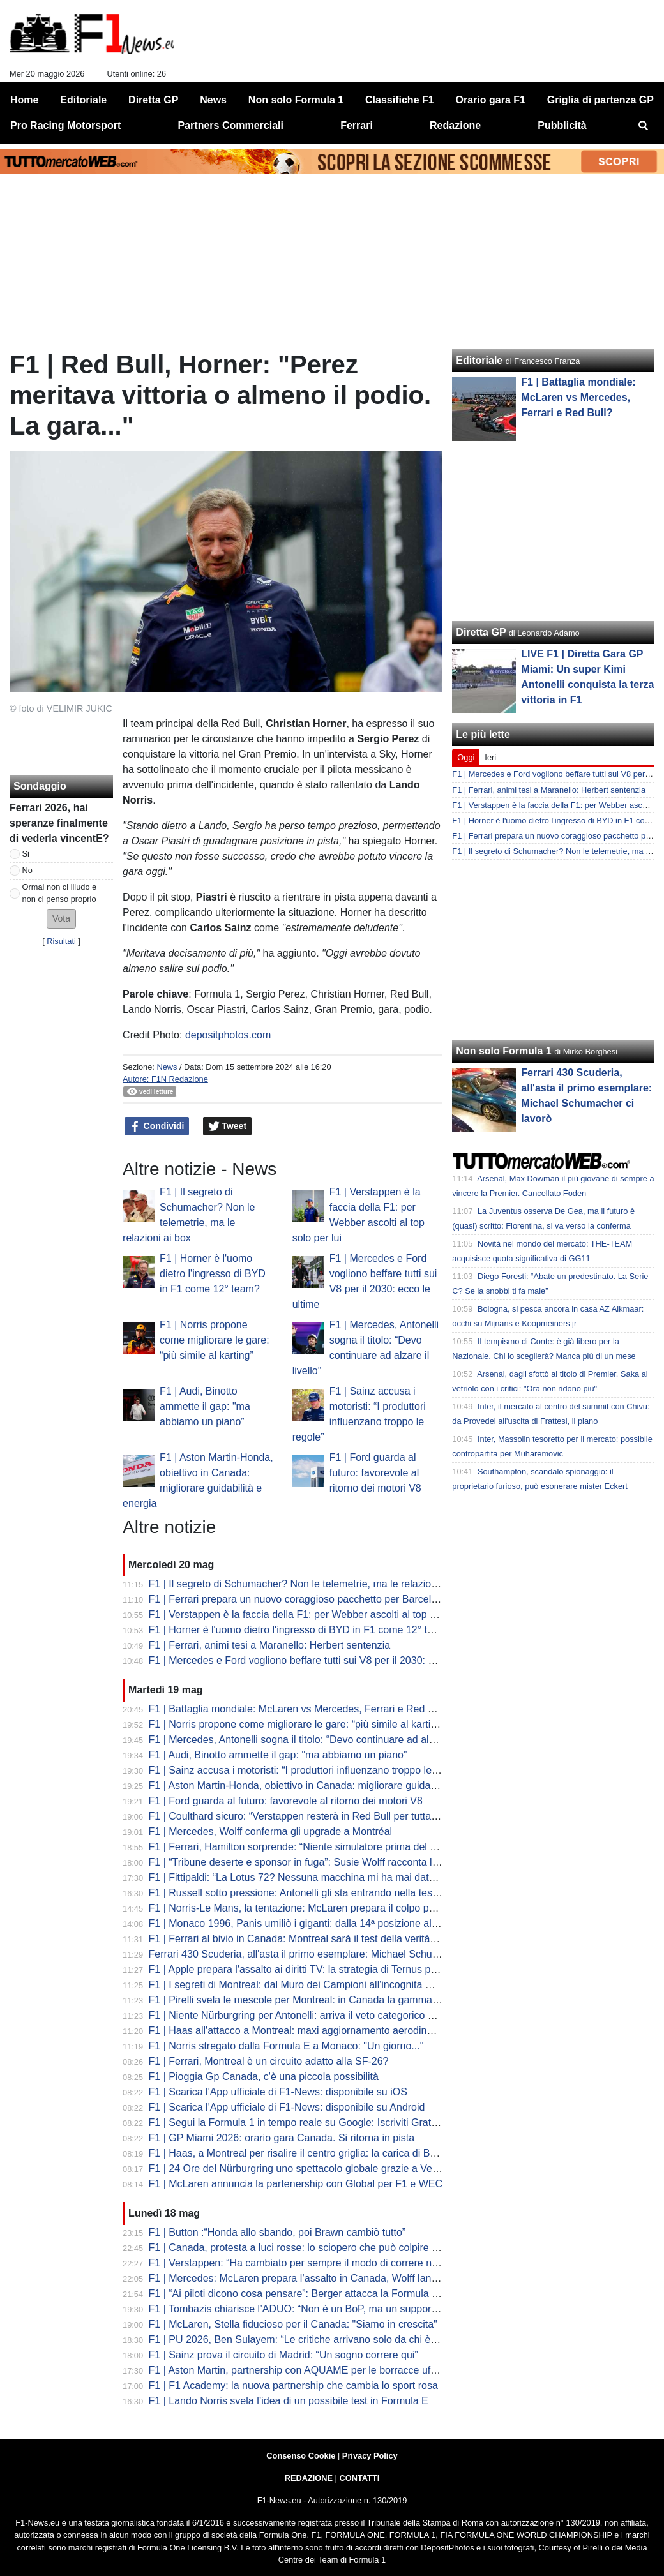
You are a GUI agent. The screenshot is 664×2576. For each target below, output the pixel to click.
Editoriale (479, 360)
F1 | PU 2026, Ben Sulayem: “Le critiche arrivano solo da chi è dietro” (306, 2339)
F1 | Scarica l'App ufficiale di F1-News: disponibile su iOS (278, 2091)
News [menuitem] (213, 99)
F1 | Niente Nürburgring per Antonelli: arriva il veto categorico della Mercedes (323, 2015)
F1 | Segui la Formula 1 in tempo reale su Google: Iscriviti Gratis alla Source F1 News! (344, 2122)
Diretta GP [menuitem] (153, 99)
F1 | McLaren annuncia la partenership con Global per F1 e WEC (295, 2183)
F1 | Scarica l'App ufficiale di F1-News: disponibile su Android (287, 2107)
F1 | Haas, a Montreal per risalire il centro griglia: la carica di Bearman (307, 2153)
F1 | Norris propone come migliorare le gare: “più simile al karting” (214, 1340)
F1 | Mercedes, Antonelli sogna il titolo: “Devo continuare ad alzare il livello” (318, 1739)
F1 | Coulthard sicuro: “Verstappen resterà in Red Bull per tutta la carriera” (316, 1816)
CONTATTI (360, 2478)
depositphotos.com (228, 1035)
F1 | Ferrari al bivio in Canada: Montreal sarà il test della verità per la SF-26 (319, 1938)
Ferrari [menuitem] (356, 125)
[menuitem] (643, 126)
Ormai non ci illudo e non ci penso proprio (59, 893)
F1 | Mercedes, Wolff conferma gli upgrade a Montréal (271, 1831)
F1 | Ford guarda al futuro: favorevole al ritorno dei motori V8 (375, 1473)
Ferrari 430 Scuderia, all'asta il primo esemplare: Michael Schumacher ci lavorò (328, 1954)
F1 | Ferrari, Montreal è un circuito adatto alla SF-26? (269, 2061)
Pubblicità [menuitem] (562, 125)
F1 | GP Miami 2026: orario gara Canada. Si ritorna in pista (282, 2137)
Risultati (61, 941)
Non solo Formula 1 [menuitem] (295, 99)
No (27, 870)
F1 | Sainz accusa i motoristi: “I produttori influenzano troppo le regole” (308, 1770)
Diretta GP (481, 632)
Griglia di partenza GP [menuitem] (600, 99)
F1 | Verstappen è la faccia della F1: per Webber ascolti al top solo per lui (314, 1614)
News (166, 1067)
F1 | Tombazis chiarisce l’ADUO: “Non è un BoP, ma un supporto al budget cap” (328, 2308)
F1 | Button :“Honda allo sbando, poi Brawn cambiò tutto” (277, 2232)
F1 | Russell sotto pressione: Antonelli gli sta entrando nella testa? (298, 1892)
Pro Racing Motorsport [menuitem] (65, 125)
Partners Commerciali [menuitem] (230, 125)
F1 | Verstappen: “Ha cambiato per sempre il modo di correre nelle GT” (308, 2263)
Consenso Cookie (300, 2455)
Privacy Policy (370, 2455)
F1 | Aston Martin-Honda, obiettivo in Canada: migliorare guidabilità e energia (323, 1785)
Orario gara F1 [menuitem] (490, 99)
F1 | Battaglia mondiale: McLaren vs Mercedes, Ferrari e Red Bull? (300, 1709)
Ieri (490, 757)
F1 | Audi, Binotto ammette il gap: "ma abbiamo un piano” (205, 1406)
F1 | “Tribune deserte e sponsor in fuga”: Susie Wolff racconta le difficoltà (313, 1862)
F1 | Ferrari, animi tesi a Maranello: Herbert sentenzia (270, 1645)
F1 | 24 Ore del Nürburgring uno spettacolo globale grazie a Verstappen (310, 2168)
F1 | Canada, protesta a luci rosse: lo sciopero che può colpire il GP (301, 2247)
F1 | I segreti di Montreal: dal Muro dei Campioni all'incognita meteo (301, 1984)
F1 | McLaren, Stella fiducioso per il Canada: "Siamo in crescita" (293, 2324)
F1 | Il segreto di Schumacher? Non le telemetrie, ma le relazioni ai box (309, 1583)
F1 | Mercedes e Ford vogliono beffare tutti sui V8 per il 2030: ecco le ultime (320, 1660)
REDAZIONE (309, 2478)
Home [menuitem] (24, 99)
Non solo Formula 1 (503, 1050)
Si (25, 853)
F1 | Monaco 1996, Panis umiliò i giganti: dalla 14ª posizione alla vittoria (310, 1923)
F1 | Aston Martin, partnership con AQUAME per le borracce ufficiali (301, 2370)
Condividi (157, 1126)
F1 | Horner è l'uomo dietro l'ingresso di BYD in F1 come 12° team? (213, 1273)
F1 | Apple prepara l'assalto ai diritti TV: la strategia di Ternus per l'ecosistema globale (341, 1969)
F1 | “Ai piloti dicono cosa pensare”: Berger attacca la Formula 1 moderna (315, 2293)
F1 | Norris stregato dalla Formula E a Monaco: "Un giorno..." (286, 2046)
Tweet (227, 1126)
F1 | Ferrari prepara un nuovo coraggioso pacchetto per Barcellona (300, 1599)
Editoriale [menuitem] (83, 99)
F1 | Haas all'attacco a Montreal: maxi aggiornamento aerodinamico (302, 2030)
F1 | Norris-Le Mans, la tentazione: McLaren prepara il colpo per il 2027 (310, 1908)
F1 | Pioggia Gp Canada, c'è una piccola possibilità (264, 2076)
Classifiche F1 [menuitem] (399, 99)
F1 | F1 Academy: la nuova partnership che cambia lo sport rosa (293, 2385)
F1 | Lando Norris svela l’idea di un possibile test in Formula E (288, 2400)
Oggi (465, 757)
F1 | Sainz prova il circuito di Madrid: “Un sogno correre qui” (283, 2354)
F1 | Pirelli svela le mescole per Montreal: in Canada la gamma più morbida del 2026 (340, 2000)
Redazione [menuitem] (455, 125)
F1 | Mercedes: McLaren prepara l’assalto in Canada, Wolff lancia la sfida (314, 2278)
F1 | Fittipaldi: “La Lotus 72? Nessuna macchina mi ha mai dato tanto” (306, 1877)
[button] (61, 919)
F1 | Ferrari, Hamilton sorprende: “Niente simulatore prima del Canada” (309, 1846)
